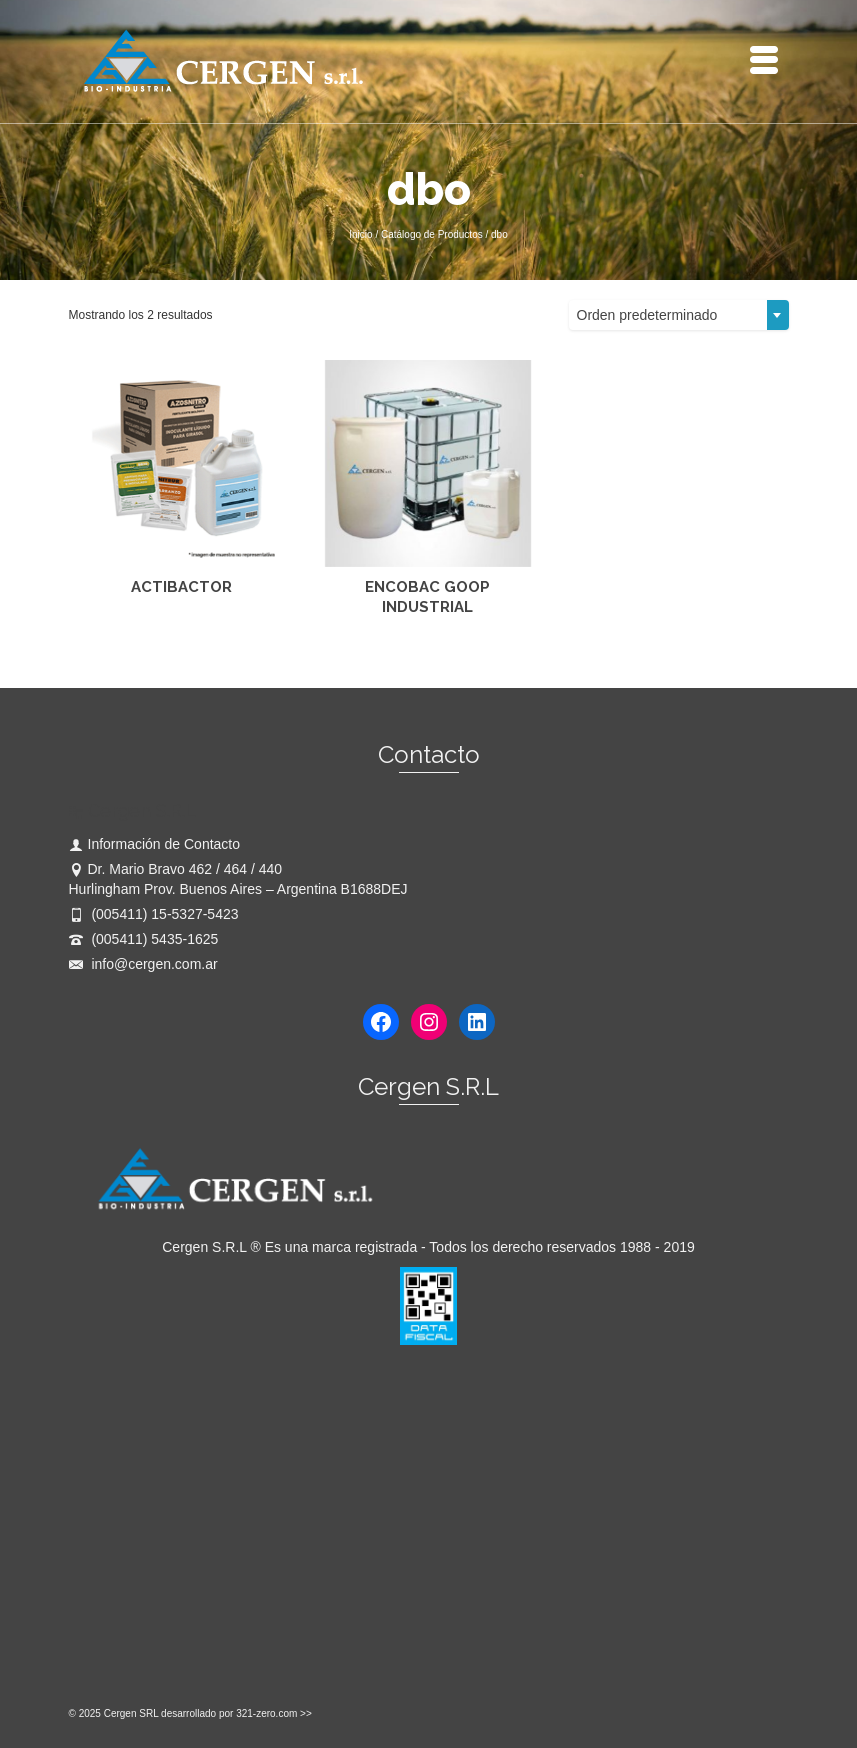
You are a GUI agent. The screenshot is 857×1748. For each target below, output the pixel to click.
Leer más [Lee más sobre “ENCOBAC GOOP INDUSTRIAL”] (427, 635)
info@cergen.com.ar (143, 964)
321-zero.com (266, 1713)
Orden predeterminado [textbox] (647, 315)
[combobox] (679, 315)
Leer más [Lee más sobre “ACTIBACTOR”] (181, 635)
